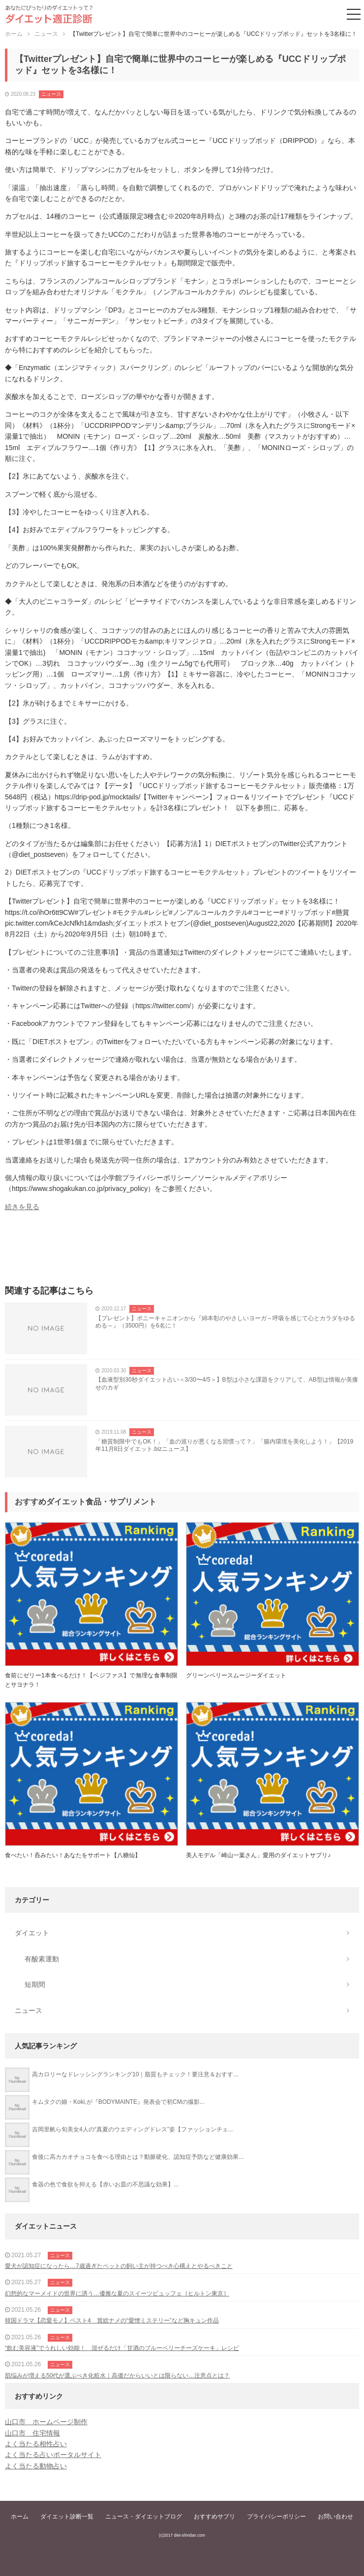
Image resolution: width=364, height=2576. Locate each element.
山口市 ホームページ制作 (46, 2422)
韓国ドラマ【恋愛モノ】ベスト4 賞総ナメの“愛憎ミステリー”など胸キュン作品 (112, 2320)
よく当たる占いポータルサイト (53, 2455)
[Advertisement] (182, 1251)
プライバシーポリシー (276, 2516)
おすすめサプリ (214, 2516)
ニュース (51, 94)
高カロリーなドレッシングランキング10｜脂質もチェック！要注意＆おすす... (135, 2074)
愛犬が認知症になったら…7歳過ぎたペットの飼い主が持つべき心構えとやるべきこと (119, 2266)
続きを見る (22, 1207)
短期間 (35, 1984)
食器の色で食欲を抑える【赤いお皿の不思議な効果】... (105, 2184)
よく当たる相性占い (36, 2444)
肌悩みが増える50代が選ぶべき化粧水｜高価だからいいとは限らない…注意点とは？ (117, 2375)
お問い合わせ (335, 2516)
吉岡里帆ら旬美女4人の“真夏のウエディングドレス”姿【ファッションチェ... (132, 2129)
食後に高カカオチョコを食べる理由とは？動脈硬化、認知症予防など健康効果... (137, 2156)
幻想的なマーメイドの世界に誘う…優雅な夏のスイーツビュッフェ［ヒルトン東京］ (117, 2293)
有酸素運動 (42, 1959)
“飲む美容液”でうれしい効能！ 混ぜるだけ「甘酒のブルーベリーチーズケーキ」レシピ (122, 2348)
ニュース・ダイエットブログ (143, 2516)
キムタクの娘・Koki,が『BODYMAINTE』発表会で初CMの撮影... (118, 2101)
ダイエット (32, 1933)
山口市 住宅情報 (32, 2433)
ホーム (20, 2516)
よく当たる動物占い (36, 2466)
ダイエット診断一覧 (66, 2516)
